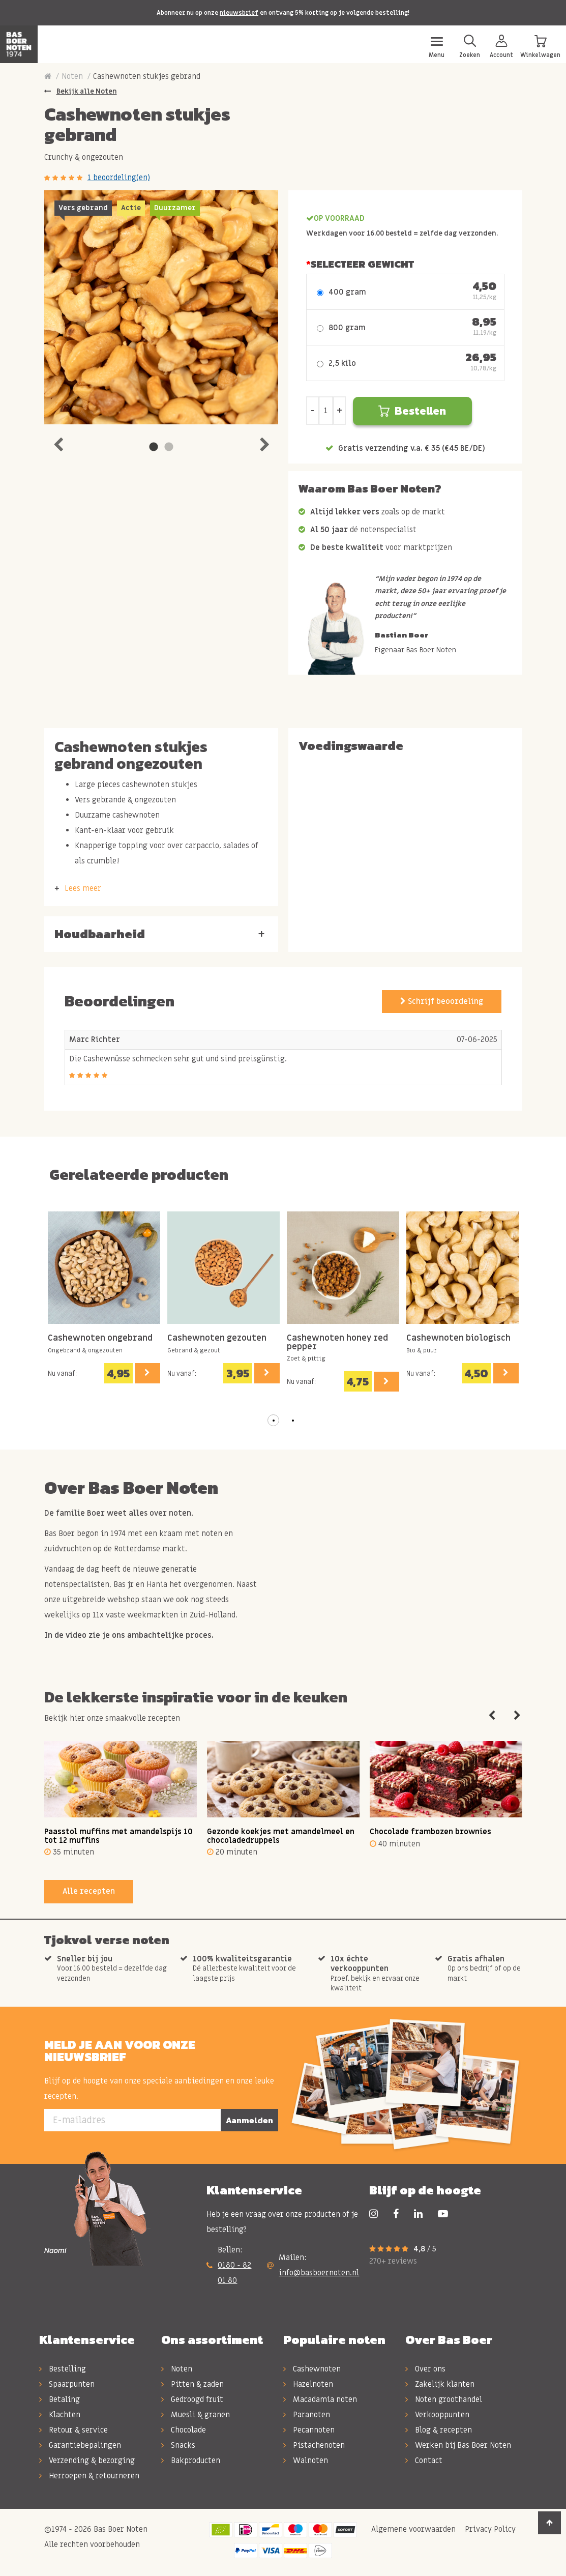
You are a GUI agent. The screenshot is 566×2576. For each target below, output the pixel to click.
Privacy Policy (489, 2529)
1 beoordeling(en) (118, 177)
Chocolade (183, 2430)
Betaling (59, 2399)
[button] (273, 1420)
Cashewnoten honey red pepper (337, 1342)
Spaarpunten (67, 2384)
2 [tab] (169, 447)
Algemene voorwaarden (412, 2529)
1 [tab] (153, 447)
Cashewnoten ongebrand (100, 1338)
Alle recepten (89, 1891)
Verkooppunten (437, 2415)
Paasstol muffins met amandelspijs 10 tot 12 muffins (118, 1836)
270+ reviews (393, 2261)
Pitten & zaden (192, 2384)
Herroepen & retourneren (89, 2476)
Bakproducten (190, 2460)
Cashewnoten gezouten (216, 1338)
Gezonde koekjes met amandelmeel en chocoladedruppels (280, 1836)
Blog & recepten (438, 2430)
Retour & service (73, 2430)
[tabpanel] (161, 307)
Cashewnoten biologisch (458, 1338)
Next (264, 442)
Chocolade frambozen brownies (430, 1832)
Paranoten (306, 2415)
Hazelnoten (308, 2384)
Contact (423, 2460)
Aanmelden (249, 2120)
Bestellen (412, 410)
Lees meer (83, 888)
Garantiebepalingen (80, 2445)
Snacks (178, 2445)
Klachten (59, 2415)
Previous (58, 442)
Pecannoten (309, 2430)
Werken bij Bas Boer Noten (458, 2445)
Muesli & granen (195, 2415)
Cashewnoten (312, 2369)
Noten (72, 76)
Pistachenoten (314, 2445)
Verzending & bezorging (87, 2460)
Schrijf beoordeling (441, 1001)
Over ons (425, 2369)
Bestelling (62, 2369)
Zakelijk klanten (439, 2384)
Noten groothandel (443, 2399)
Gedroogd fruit (192, 2399)
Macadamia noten (320, 2399)
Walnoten (305, 2460)
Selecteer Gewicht (362, 264)
